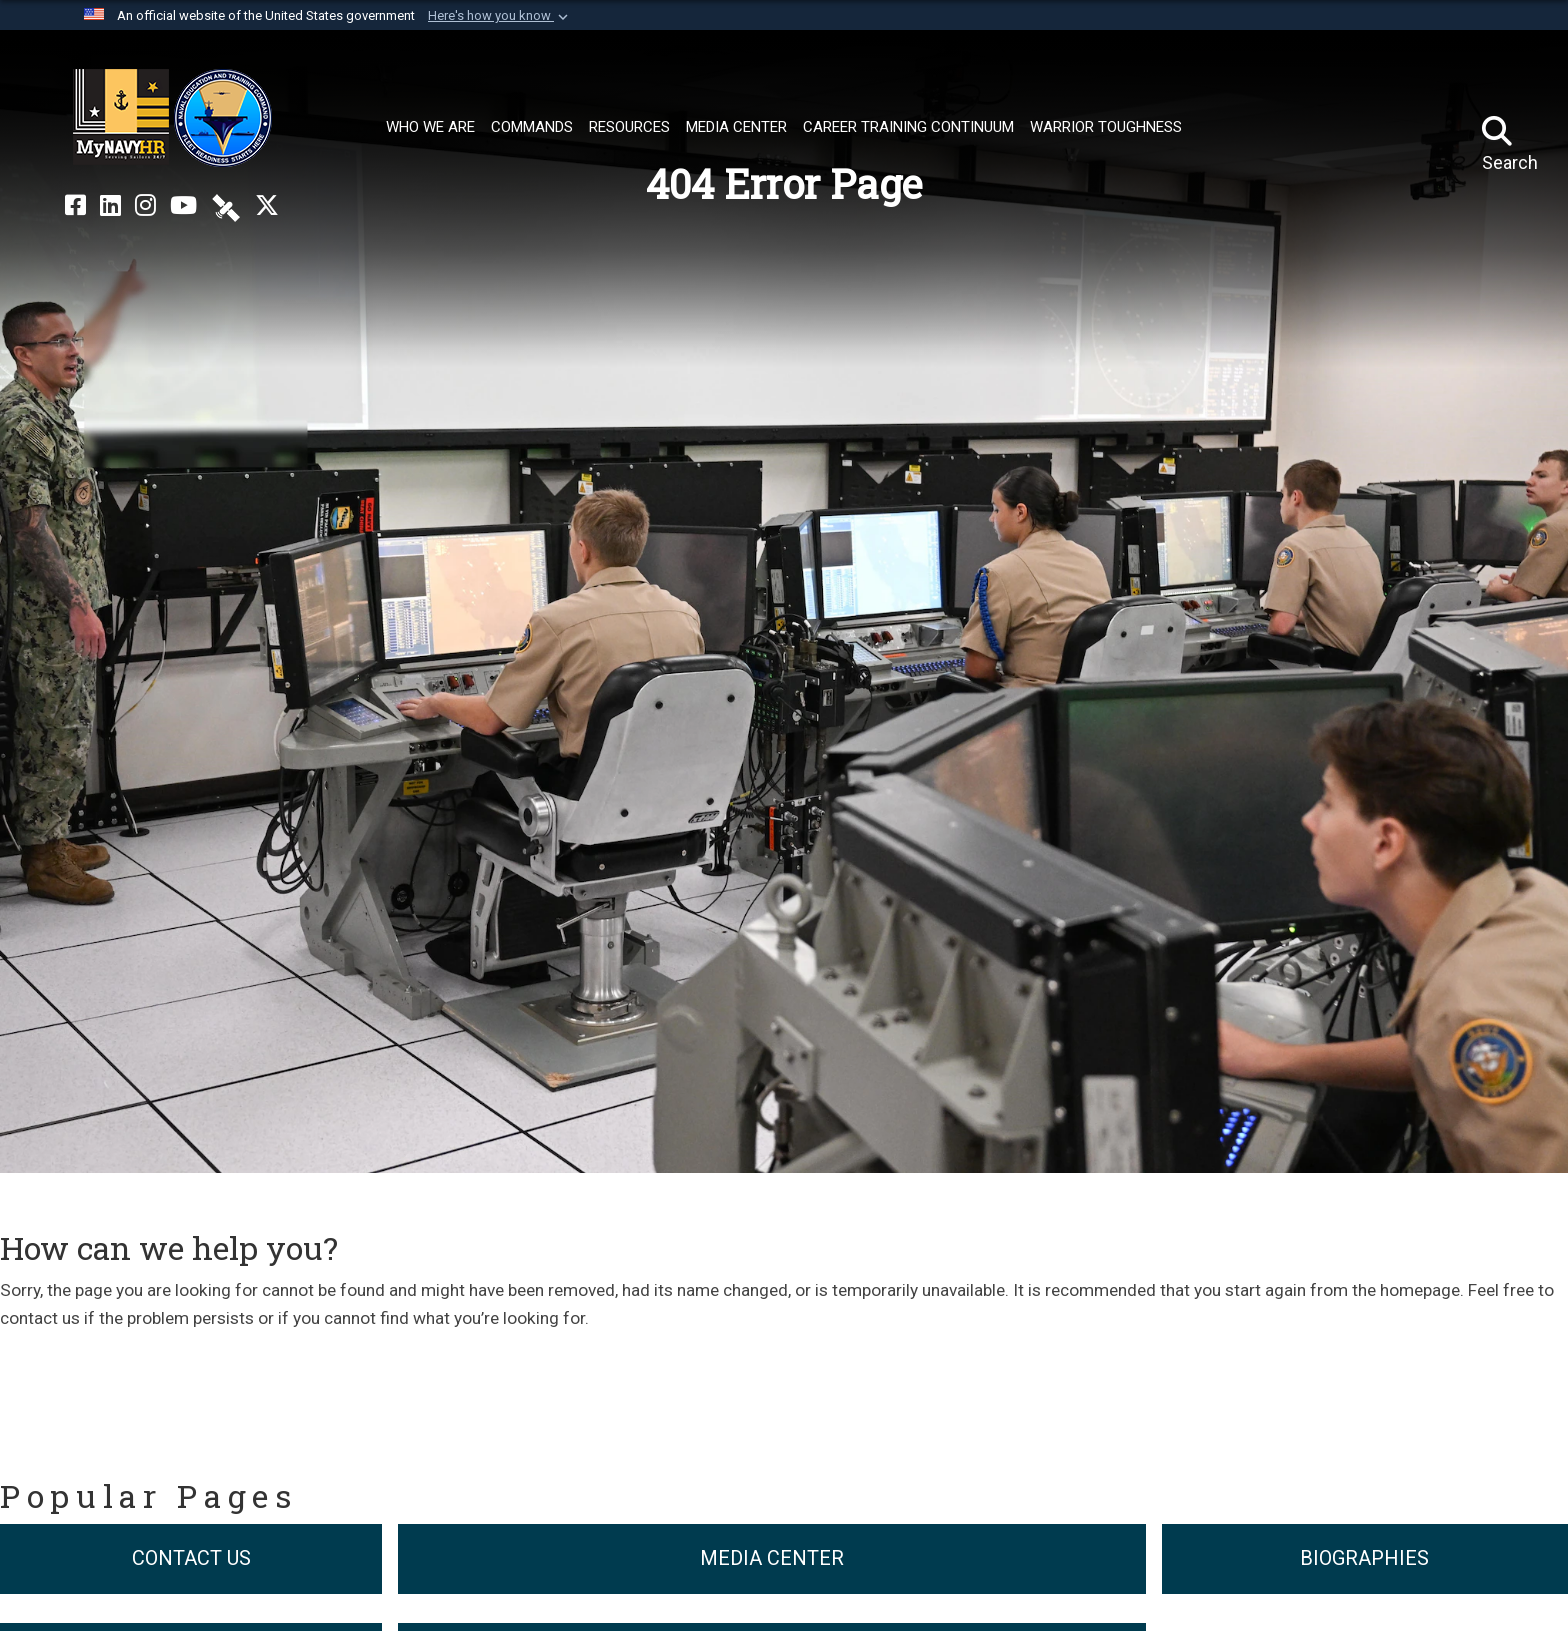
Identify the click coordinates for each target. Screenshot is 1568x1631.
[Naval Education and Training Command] (172, 118)
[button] (500, 16)
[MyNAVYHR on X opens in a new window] (267, 206)
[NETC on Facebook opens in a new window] (75, 206)
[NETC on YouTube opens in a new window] (183, 206)
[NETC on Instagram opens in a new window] (145, 206)
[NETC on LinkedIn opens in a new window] (110, 206)
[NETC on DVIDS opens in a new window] (226, 206)
